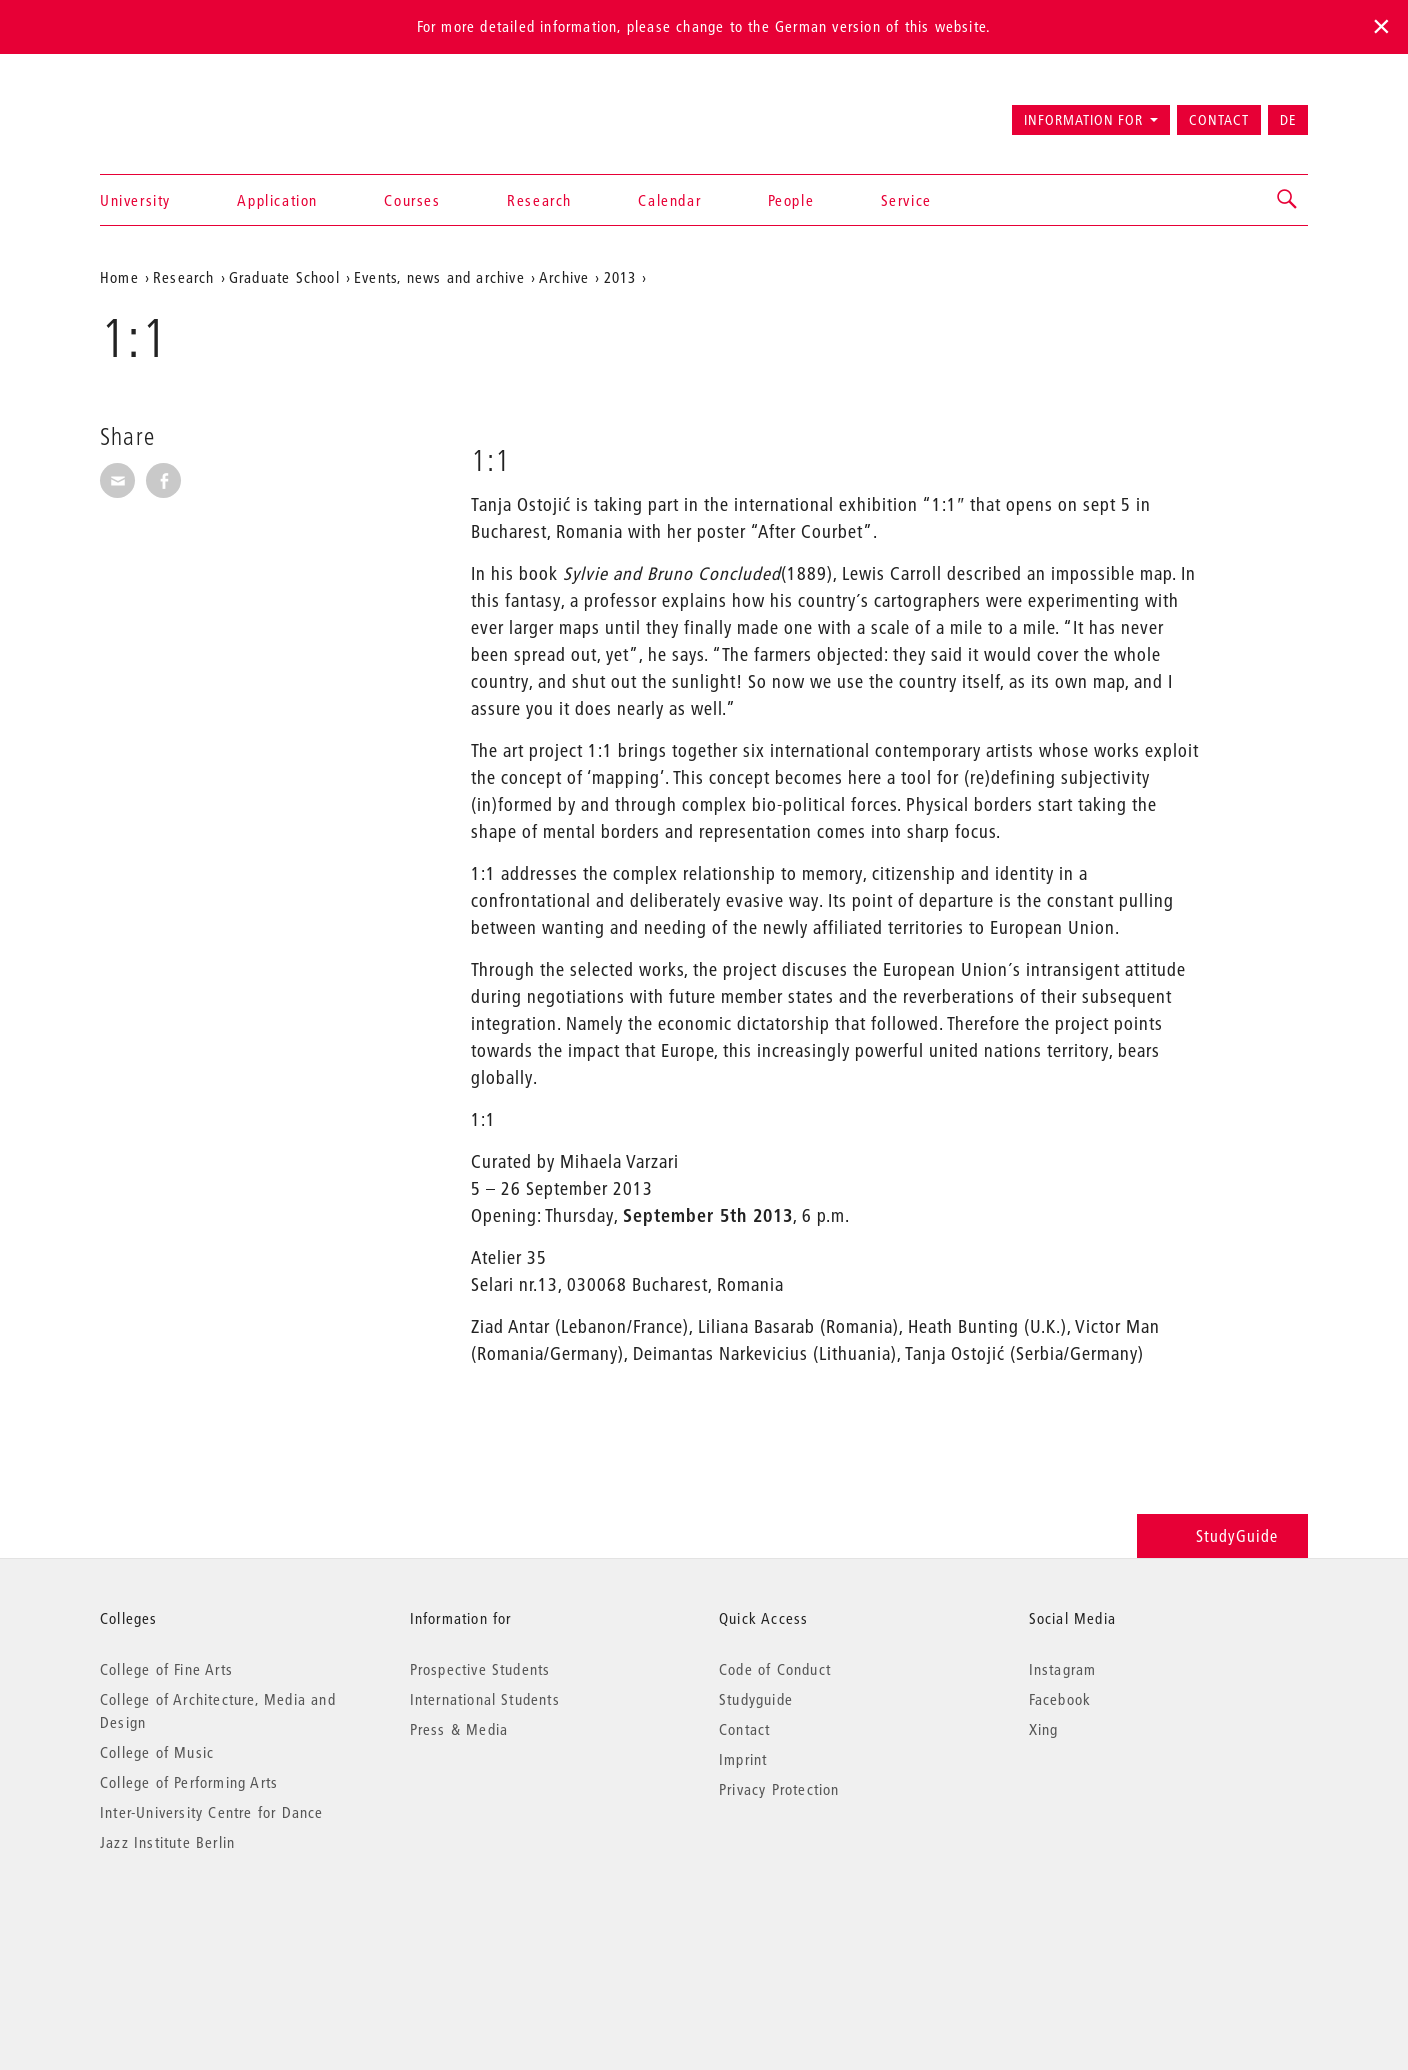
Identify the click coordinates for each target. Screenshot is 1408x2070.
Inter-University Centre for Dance (212, 1812)
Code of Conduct (775, 1669)
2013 (620, 277)
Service (906, 200)
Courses (412, 200)
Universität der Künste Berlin (178, 111)
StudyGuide (1222, 1535)
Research (539, 200)
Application (277, 200)
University (135, 200)
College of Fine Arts (166, 1669)
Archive (564, 277)
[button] (1288, 200)
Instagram (1063, 1669)
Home (119, 277)
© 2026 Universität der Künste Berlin (204, 1926)
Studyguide (756, 1699)
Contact (1219, 120)
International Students (485, 1699)
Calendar (669, 200)
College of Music (157, 1752)
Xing (1044, 1729)
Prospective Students (480, 1669)
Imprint (743, 1759)
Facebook (1060, 1699)
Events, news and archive (439, 277)
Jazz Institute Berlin (167, 1842)
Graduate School (284, 277)
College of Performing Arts (189, 1782)
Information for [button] (1083, 120)
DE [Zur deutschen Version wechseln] (1288, 120)
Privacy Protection (779, 1789)
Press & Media (459, 1729)
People (791, 200)
